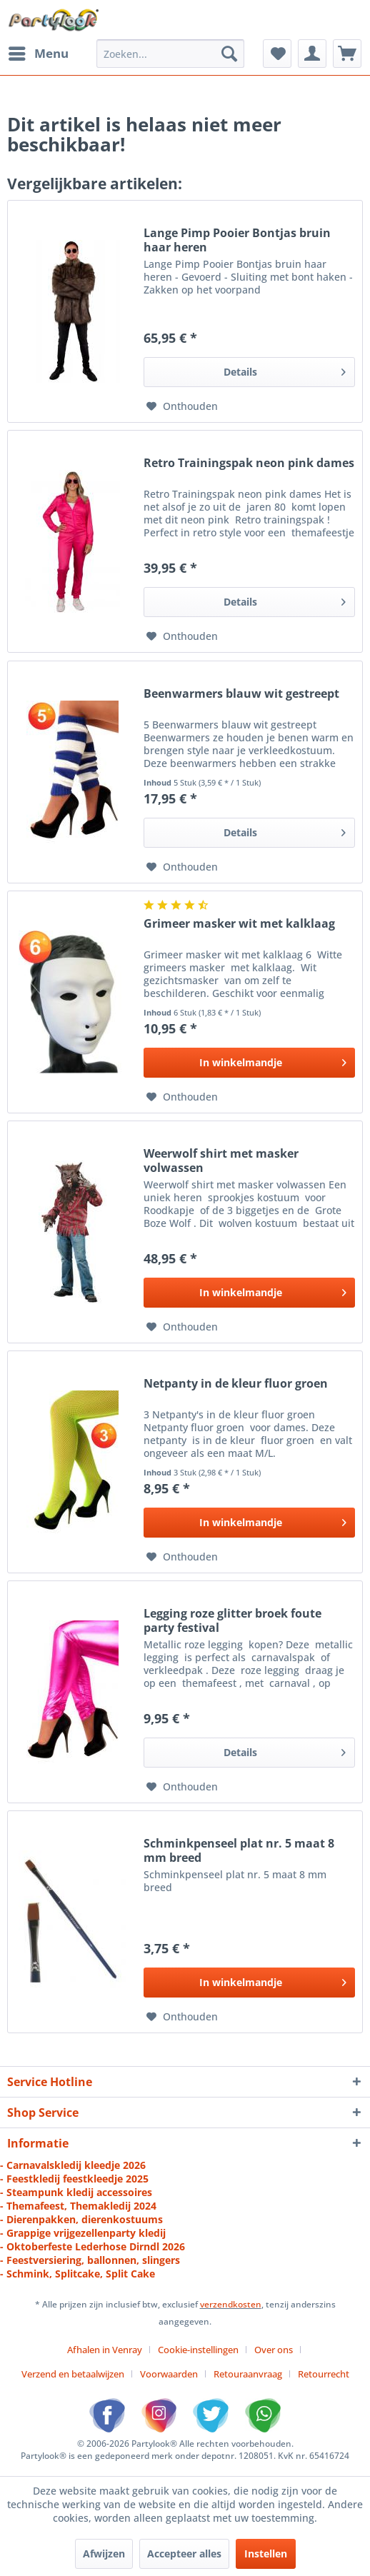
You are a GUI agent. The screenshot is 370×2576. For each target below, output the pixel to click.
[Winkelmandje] (347, 53)
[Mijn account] (312, 53)
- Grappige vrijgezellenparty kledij (83, 2233)
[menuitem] (38, 53)
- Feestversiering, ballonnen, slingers (90, 2260)
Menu (39, 51)
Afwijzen (104, 2553)
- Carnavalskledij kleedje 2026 (73, 2165)
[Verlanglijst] (277, 53)
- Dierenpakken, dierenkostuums (81, 2219)
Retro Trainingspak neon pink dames (249, 463)
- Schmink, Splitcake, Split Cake (77, 2273)
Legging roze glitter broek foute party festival (232, 1620)
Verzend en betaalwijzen (72, 2373)
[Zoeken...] (170, 53)
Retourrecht (323, 2373)
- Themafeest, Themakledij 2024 (78, 2205)
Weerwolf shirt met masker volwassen (221, 1160)
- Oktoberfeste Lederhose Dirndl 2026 (92, 2246)
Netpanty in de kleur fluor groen (236, 1383)
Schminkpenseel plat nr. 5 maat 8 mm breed (239, 1850)
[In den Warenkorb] (249, 1063)
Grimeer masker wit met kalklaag (239, 923)
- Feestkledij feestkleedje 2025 (74, 2178)
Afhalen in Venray (104, 2349)
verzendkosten (230, 2304)
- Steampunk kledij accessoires (76, 2192)
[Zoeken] (229, 53)
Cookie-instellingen (198, 2349)
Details (285, 370)
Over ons (273, 2349)
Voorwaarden (169, 2373)
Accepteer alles (184, 2553)
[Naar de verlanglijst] (182, 406)
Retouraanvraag (248, 2373)
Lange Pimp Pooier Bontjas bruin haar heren (237, 240)
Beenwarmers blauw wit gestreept (241, 693)
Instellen (265, 2553)
